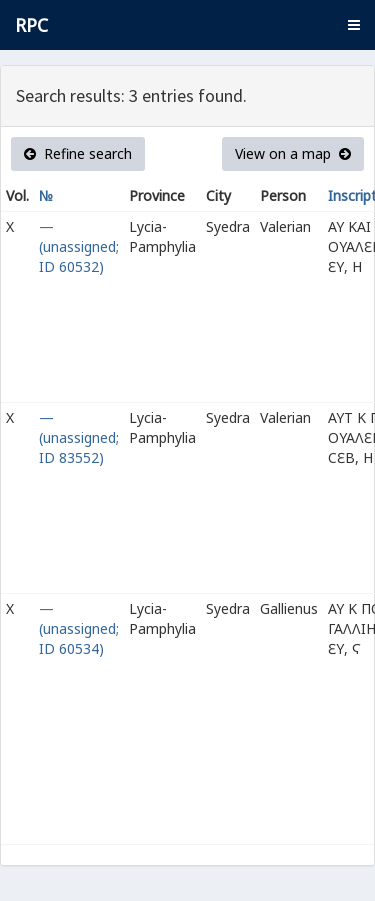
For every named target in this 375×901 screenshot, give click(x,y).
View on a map (293, 153)
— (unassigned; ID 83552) (79, 437)
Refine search (78, 153)
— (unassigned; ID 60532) (79, 246)
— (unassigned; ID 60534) (79, 628)
